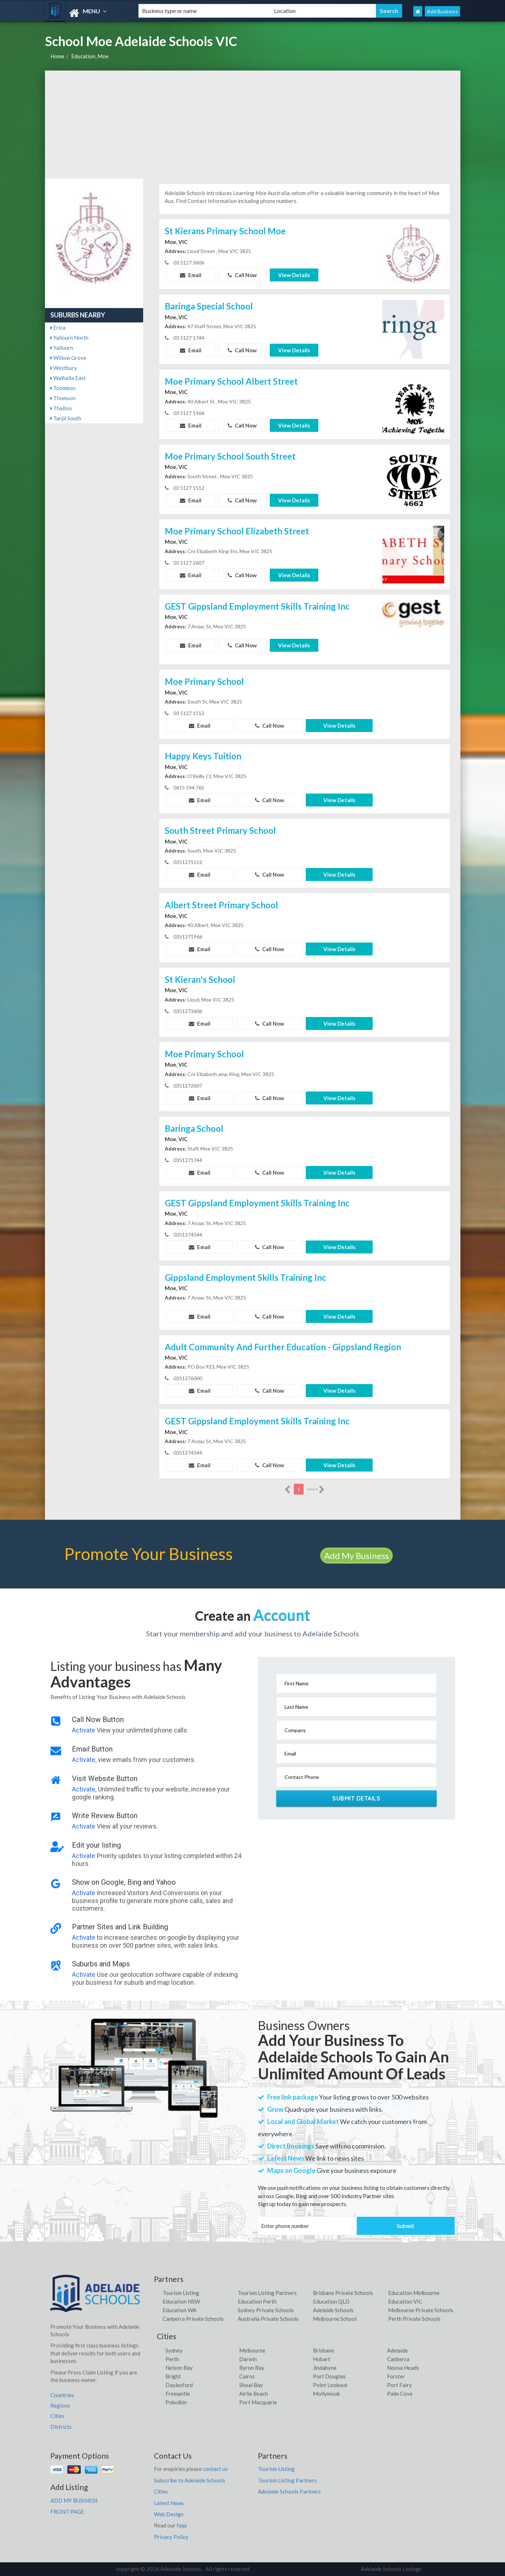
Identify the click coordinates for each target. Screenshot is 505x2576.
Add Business (442, 11)
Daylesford (179, 2385)
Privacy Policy (171, 2537)
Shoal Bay (251, 2385)
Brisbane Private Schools (343, 2293)
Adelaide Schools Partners (289, 2491)
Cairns (247, 2376)
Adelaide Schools (333, 2310)
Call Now (242, 275)
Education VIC (405, 2301)
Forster (396, 2376)
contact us (215, 2469)
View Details (294, 275)
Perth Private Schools (414, 2318)
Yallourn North (69, 337)
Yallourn (61, 347)
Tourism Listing (181, 2293)
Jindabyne (325, 2367)
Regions (60, 2405)
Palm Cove (400, 2393)
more (316, 1489)
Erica (57, 327)
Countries (62, 2395)
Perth (172, 2359)
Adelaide (397, 2350)
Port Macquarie (258, 2402)
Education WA (179, 2310)
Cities (57, 2416)
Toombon (63, 388)
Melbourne (252, 2350)
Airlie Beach (253, 2393)
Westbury (63, 368)
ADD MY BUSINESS (74, 2500)
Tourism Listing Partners (267, 2293)
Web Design (168, 2514)
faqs (182, 2525)
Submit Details (356, 1798)
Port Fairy (399, 2385)
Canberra (398, 2359)
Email (190, 275)
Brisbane (323, 2350)
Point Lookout (330, 2385)
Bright (173, 2376)
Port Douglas (329, 2376)
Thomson (63, 398)
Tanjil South (65, 418)
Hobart (321, 2359)
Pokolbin (176, 2402)
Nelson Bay (179, 2367)
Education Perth (257, 2301)
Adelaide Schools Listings (391, 2569)
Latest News (169, 2503)
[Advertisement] (252, 124)
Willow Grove (68, 357)
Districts (61, 2426)
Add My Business (356, 1555)
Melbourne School (334, 2318)
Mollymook (326, 2393)
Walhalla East (68, 378)
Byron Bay (251, 2367)
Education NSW (181, 2301)
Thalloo (61, 408)
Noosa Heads (403, 2367)
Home (57, 56)
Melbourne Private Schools (420, 2310)
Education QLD (331, 2301)
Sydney (174, 2350)
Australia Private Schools (268, 2318)
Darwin (248, 2359)
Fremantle (177, 2393)
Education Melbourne (414, 2293)
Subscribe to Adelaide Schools (189, 2480)
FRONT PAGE (67, 2511)
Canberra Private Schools (193, 2318)
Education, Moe (90, 56)
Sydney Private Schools (266, 2310)
